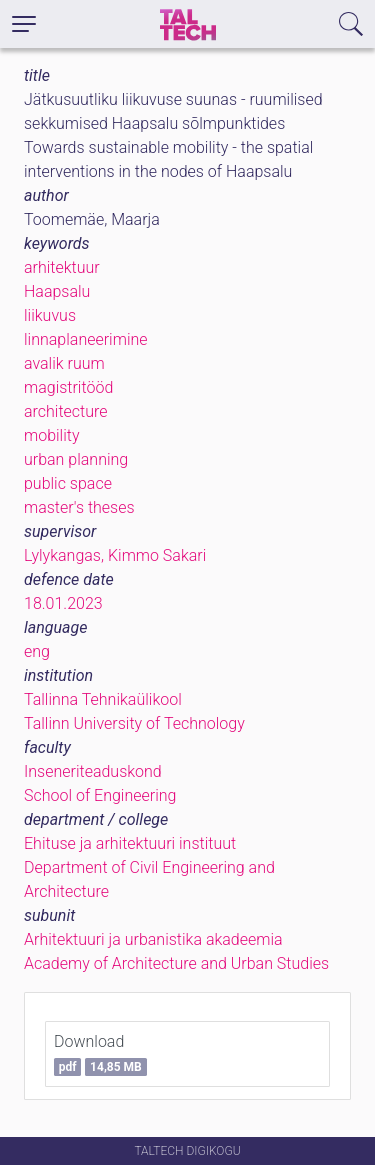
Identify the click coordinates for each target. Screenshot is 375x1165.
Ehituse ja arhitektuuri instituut (130, 843)
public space (68, 483)
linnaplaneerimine (86, 339)
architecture (66, 411)
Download (100, 1054)
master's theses (79, 507)
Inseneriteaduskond (93, 771)
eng (37, 651)
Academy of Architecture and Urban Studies (176, 963)
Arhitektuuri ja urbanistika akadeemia (153, 939)
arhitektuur (62, 267)
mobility (52, 435)
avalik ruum (64, 363)
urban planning (76, 459)
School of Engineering (100, 795)
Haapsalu (57, 291)
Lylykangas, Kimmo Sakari (115, 555)
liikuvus (50, 315)
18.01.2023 (63, 603)
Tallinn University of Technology (134, 723)
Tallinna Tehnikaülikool (103, 699)
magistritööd (68, 387)
